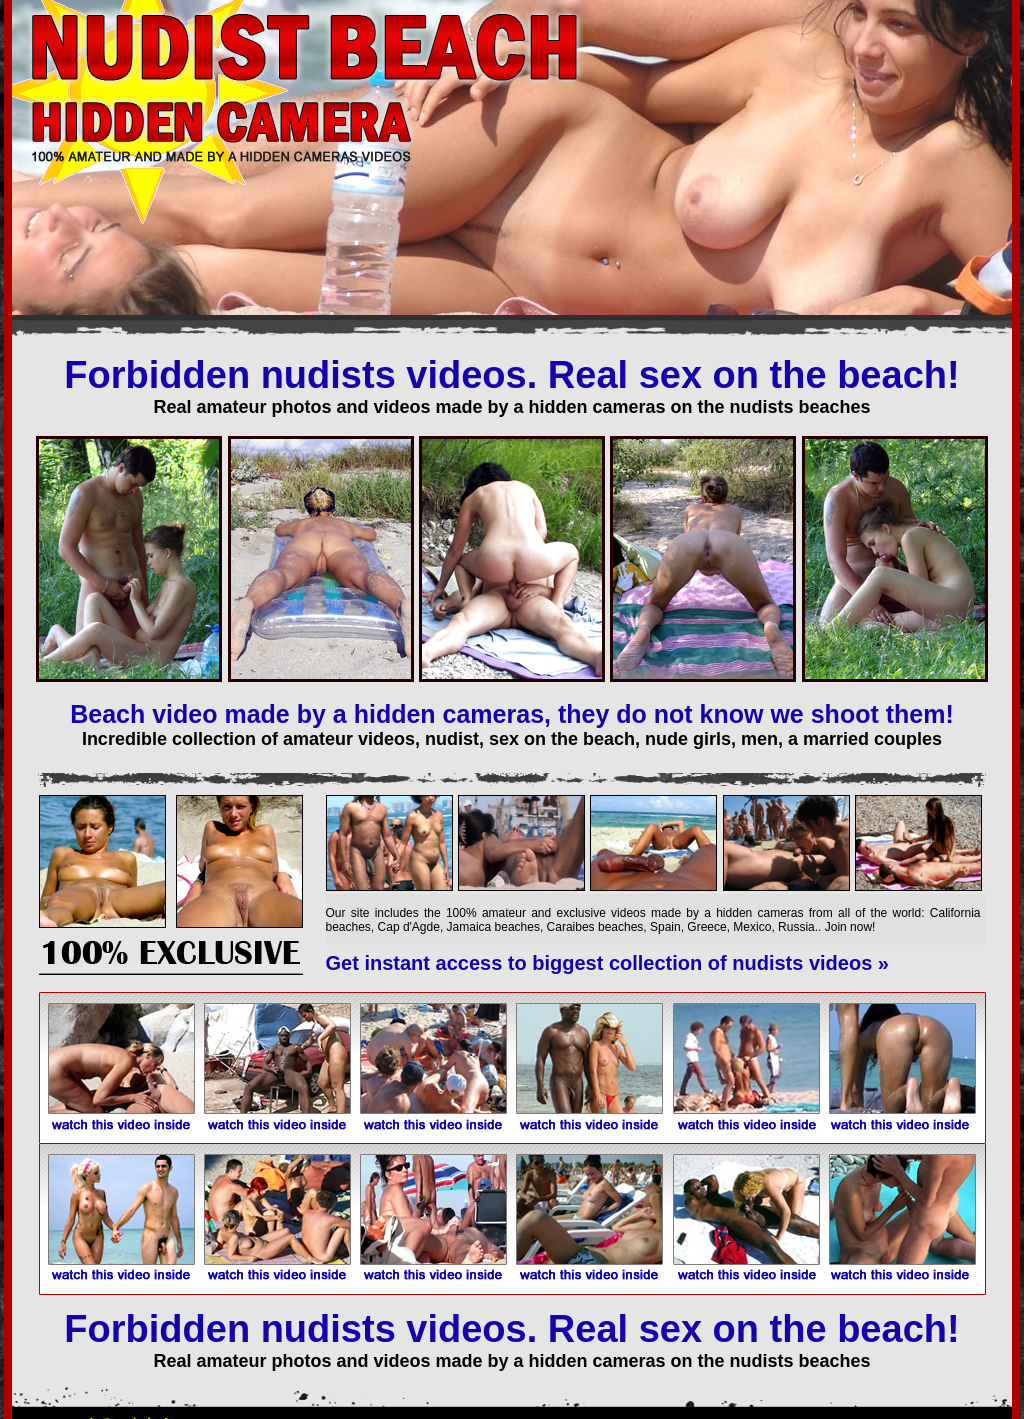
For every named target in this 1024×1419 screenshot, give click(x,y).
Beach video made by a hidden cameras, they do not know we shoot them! (512, 714)
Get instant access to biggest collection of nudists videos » (607, 963)
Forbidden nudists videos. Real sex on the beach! (511, 375)
